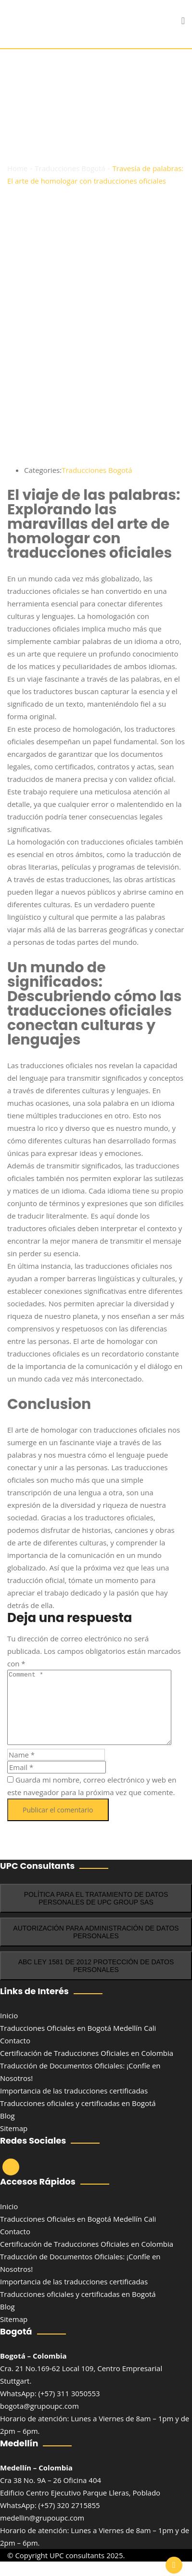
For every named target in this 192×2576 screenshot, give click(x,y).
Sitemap (13, 2142)
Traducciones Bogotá (97, 470)
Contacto (15, 2055)
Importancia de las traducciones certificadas (74, 2105)
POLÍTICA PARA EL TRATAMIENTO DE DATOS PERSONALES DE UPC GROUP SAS (96, 1912)
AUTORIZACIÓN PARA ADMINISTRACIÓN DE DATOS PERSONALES (96, 1946)
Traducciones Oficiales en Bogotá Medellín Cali (78, 2042)
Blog (7, 2130)
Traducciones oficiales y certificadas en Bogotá (78, 2117)
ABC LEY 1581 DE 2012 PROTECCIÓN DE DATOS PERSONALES (96, 1980)
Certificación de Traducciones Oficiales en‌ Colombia (86, 2067)
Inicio (9, 2030)
